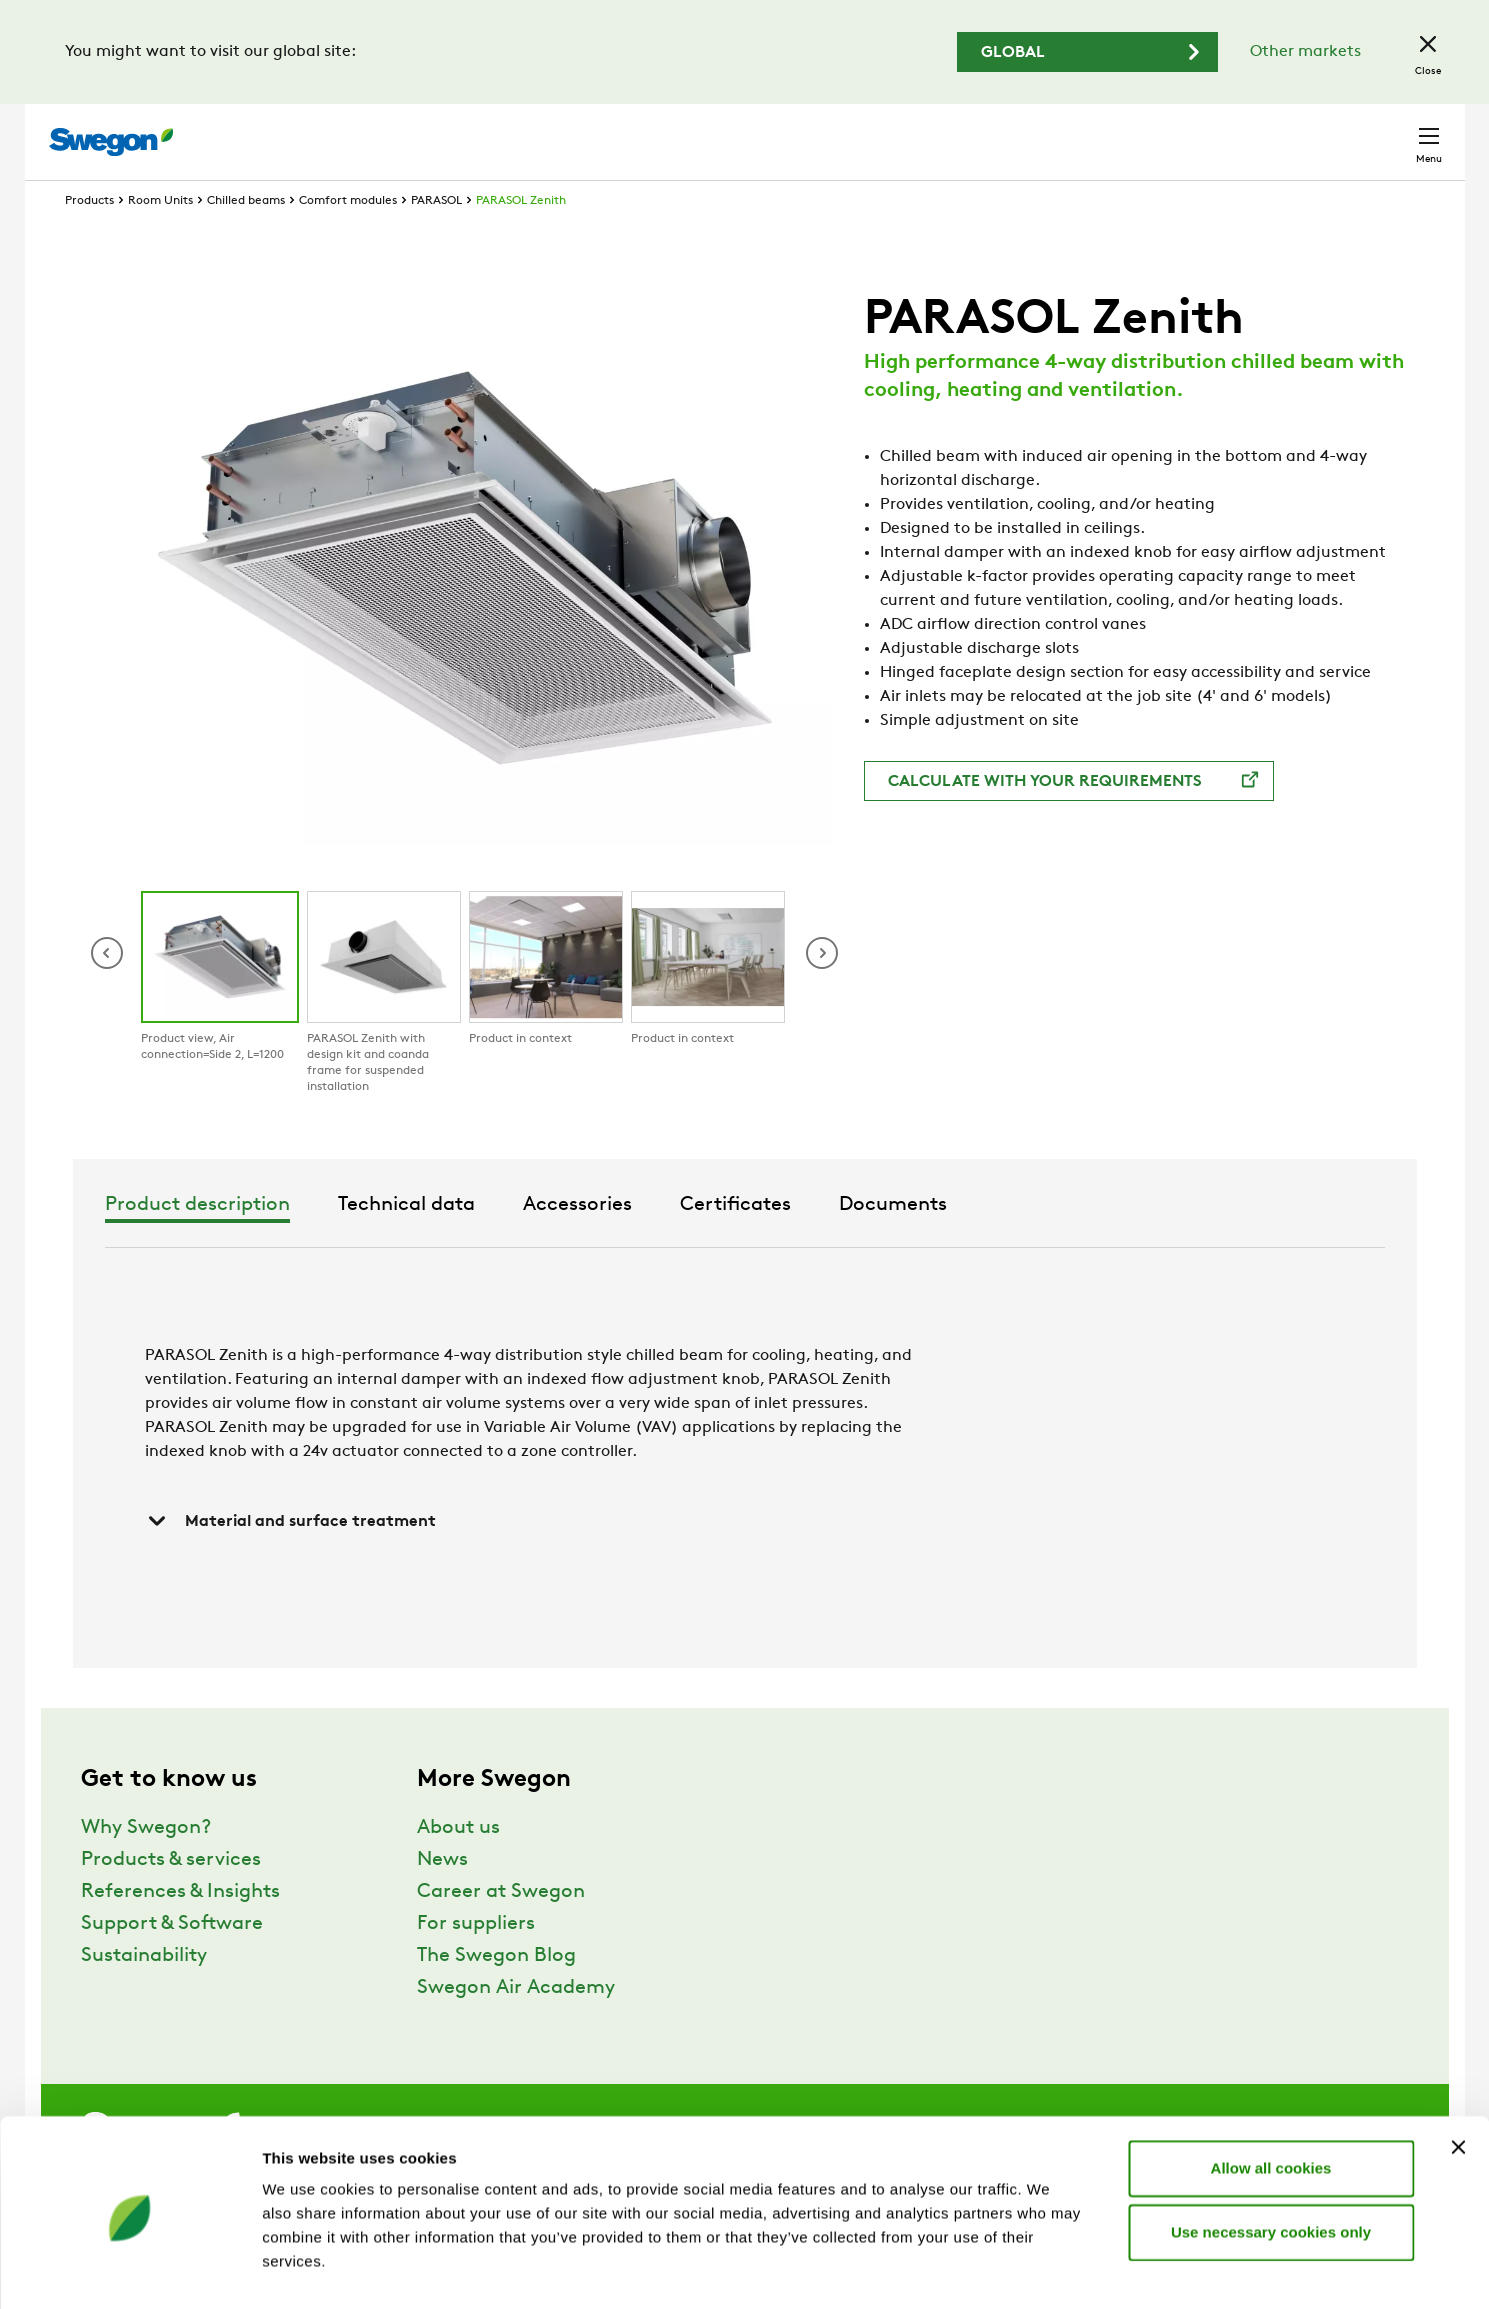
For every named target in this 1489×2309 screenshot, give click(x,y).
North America (1270, 131)
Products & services (171, 1897)
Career (1159, 131)
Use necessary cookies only (1271, 2159)
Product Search (874, 131)
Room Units (160, 238)
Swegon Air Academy (516, 2025)
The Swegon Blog (496, 1993)
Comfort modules (348, 238)
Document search (1039, 132)
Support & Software (172, 1961)
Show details (1049, 2269)
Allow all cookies (1271, 2095)
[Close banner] (1458, 2075)
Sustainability (144, 1993)
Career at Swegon (501, 1929)
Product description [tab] (416, 1242)
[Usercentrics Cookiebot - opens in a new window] (129, 2270)
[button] (822, 990)
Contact (1393, 132)
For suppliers (476, 1961)
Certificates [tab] (954, 1242)
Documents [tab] (1112, 1242)
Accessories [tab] (796, 1242)
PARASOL (436, 238)
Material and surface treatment (290, 1558)
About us (458, 1865)
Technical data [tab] (625, 1242)
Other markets (1305, 52)
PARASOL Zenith (521, 238)
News (442, 1897)
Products (89, 238)
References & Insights (180, 1929)
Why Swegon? (146, 1865)
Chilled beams (246, 238)
